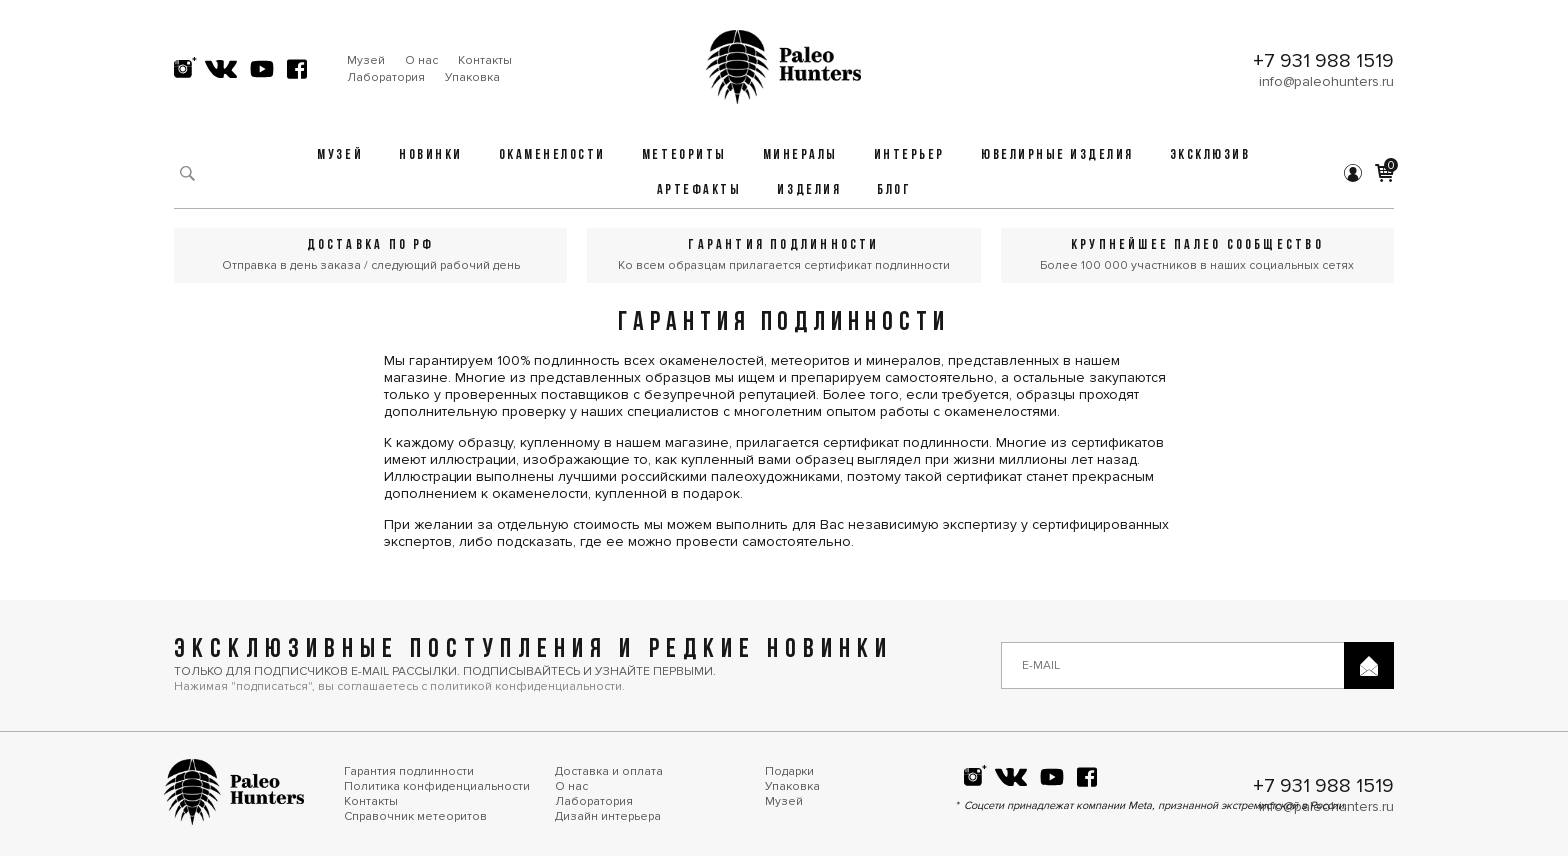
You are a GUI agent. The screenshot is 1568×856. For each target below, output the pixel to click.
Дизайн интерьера (608, 816)
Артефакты (699, 190)
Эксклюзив (1210, 155)
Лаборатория (386, 77)
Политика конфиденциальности (437, 786)
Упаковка (472, 77)
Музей (366, 60)
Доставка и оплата (609, 771)
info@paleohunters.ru (1326, 81)
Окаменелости (552, 155)
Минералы (800, 155)
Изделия (809, 190)
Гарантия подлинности (409, 771)
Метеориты (684, 155)
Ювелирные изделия (1057, 155)
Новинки (431, 155)
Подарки (789, 771)
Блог (894, 190)
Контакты (485, 60)
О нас (421, 60)
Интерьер (909, 155)
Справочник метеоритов (415, 816)
